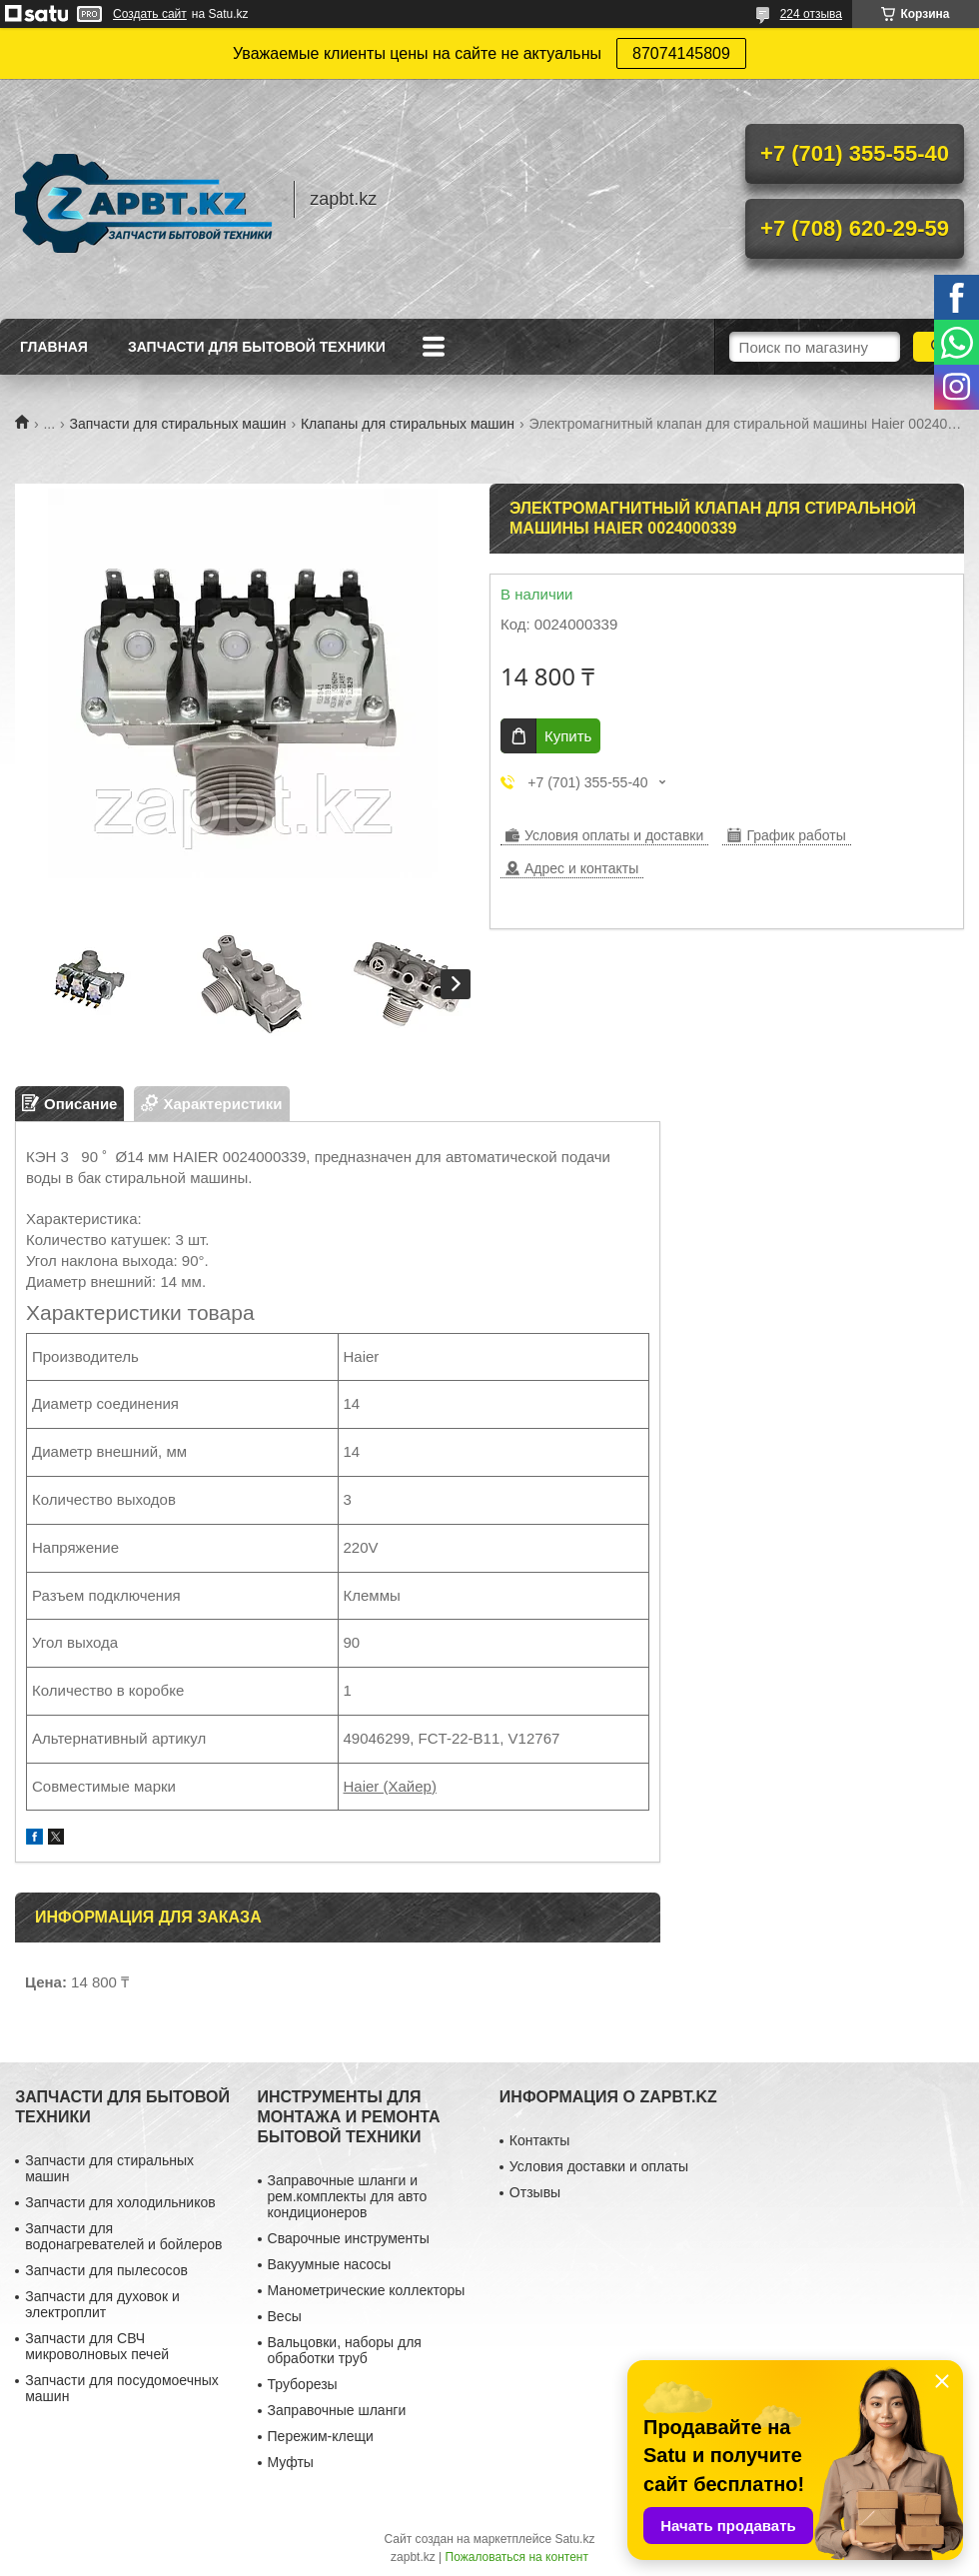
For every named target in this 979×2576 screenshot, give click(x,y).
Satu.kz (574, 2539)
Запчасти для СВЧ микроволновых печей (97, 2346)
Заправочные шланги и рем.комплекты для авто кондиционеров (348, 2196)
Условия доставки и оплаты (598, 2166)
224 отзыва (811, 14)
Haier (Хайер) (390, 1786)
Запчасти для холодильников (120, 2202)
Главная (54, 347)
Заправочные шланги (337, 2410)
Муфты (291, 2462)
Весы (285, 2316)
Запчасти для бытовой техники (257, 347)
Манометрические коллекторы (367, 2290)
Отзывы (534, 2192)
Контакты (539, 2140)
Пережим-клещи (321, 2436)
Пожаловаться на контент (517, 2557)
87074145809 (681, 53)
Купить (567, 735)
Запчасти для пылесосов (106, 2270)
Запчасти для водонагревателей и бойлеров (123, 2236)
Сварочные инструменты (349, 2238)
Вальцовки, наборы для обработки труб (345, 2350)
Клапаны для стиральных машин (407, 424)
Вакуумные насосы (330, 2264)
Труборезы (303, 2384)
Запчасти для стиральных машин (178, 424)
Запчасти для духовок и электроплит (102, 2304)
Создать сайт (150, 14)
